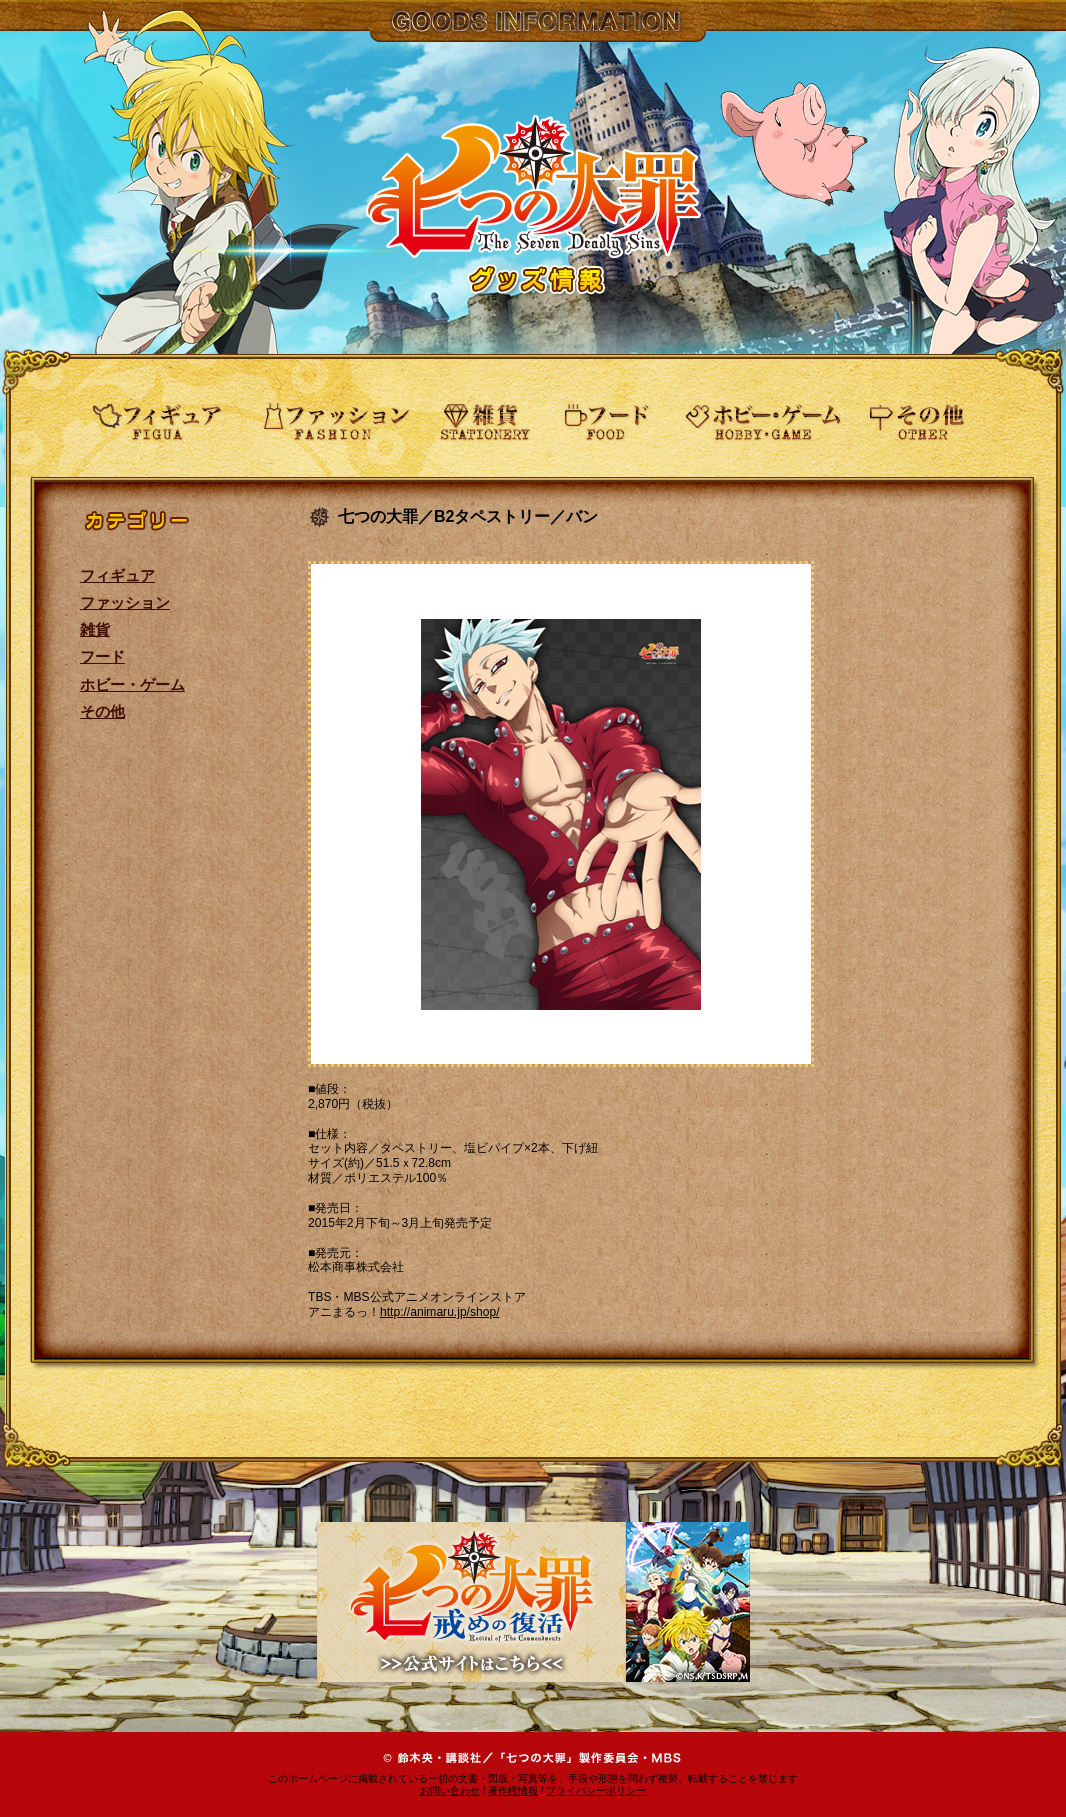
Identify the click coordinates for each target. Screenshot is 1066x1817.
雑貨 (95, 629)
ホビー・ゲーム (132, 684)
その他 (102, 711)
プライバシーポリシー (596, 1790)
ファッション (125, 602)
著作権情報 (513, 1790)
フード (102, 656)
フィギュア (117, 575)
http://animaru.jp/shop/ (440, 1312)
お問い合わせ (450, 1790)
